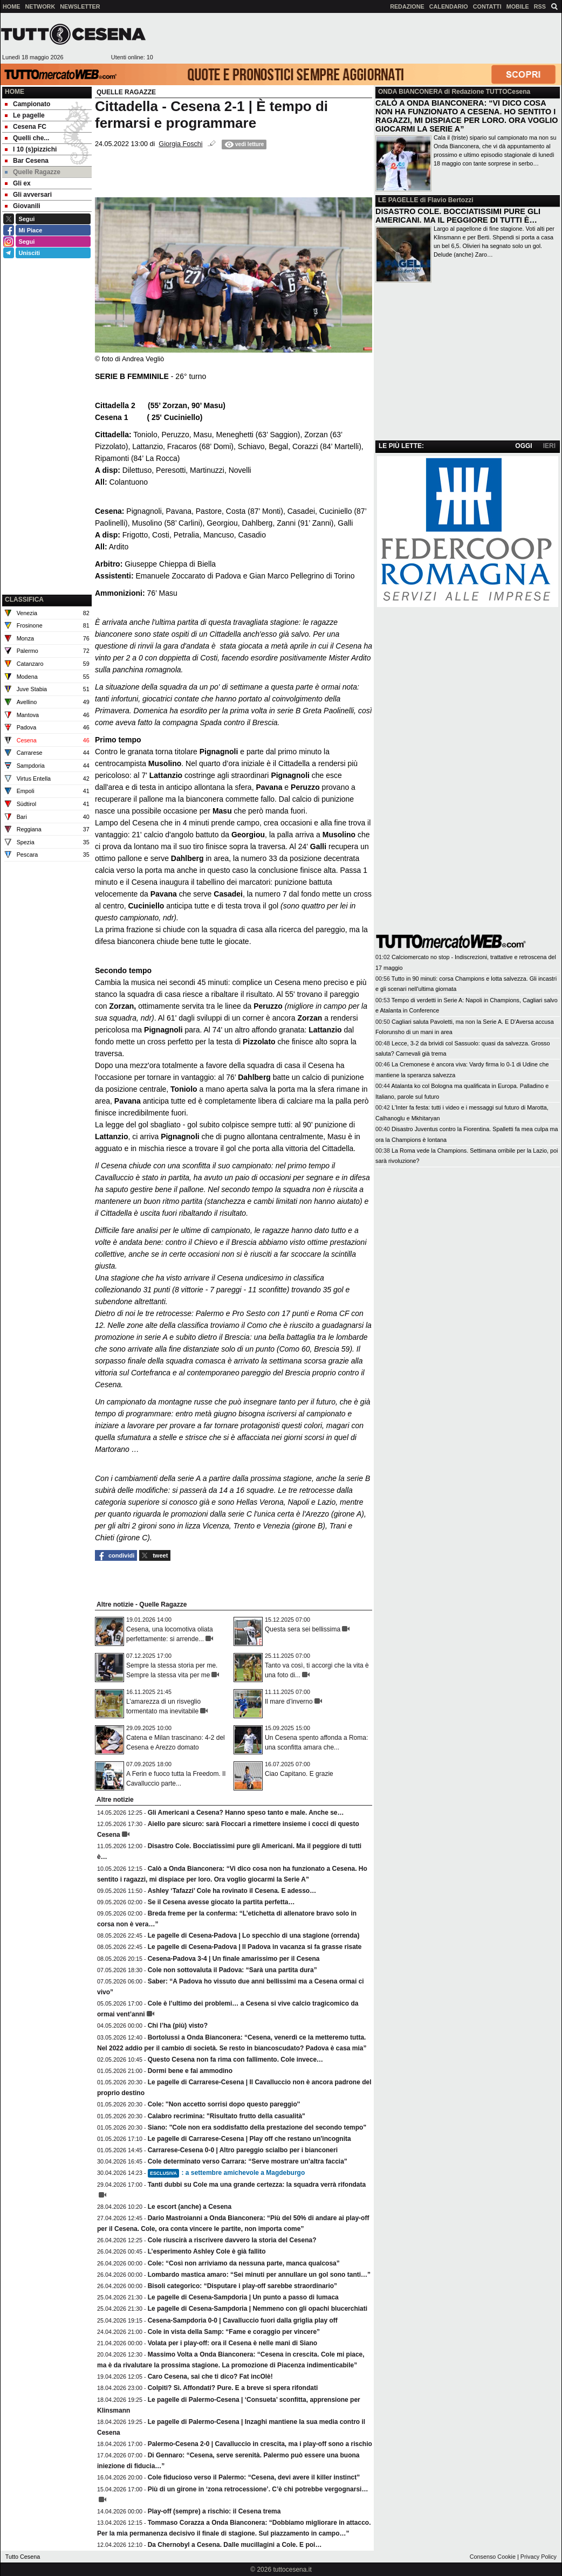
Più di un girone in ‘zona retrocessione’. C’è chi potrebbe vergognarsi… (258, 2489)
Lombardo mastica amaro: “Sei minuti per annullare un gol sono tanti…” (259, 2274)
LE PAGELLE (398, 200)
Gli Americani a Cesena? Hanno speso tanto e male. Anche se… (246, 1812)
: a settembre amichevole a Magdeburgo (226, 2172)
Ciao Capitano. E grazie (299, 1774)
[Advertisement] (47, 537)
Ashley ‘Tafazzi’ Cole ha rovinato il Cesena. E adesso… (232, 1891)
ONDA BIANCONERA (410, 91)
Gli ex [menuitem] (18, 183)
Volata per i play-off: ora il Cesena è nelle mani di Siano (233, 2343)
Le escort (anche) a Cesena (189, 2206)
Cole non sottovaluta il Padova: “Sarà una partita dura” (232, 1970)
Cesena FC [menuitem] (25, 126)
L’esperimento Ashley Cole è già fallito (207, 2251)
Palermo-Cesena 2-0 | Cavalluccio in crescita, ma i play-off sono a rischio (260, 2444)
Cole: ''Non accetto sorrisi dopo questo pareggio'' (224, 2104)
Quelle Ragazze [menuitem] (32, 172)
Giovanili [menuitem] (22, 206)
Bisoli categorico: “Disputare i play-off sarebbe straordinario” (242, 2286)
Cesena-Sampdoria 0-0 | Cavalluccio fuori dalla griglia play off (243, 2320)
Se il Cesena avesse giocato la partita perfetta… (221, 1902)
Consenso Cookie (493, 2556)
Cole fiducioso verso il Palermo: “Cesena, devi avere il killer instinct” (254, 2477)
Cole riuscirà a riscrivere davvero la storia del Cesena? (232, 2240)
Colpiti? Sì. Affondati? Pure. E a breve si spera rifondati (233, 2388)
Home (14, 91)
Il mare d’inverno (289, 1701)
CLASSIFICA (24, 599)
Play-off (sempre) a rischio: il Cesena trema (214, 2511)
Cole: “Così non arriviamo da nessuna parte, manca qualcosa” (244, 2263)
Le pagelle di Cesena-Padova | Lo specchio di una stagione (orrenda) (254, 1935)
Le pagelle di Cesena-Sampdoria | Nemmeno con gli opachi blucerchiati (257, 2308)
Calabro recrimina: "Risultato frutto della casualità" (226, 2116)
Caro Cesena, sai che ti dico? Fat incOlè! (210, 2376)
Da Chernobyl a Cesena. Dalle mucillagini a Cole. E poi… (235, 2545)
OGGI (523, 446)
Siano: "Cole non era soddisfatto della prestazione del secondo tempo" (257, 2127)
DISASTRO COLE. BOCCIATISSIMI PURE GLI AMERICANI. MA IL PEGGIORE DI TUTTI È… (457, 215)
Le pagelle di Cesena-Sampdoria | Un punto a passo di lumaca (243, 2297)
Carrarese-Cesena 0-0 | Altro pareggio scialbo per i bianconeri (243, 2150)
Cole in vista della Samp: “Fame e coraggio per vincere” (234, 2332)
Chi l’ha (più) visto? (178, 2025)
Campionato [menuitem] (27, 104)
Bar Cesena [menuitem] (27, 160)
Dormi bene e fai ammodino (190, 2071)
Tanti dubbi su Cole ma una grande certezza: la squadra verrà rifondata (257, 2184)
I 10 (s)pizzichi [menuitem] (31, 149)
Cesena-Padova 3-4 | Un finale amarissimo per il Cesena (234, 1958)
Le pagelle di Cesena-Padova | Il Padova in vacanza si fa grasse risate (255, 1947)
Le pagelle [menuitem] (25, 115)
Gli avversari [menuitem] (28, 194)
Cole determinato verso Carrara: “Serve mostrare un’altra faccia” (247, 2161)
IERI (549, 446)
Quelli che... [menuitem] (27, 138)
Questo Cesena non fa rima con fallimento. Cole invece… (235, 2059)
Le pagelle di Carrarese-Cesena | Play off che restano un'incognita (249, 2139)
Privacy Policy (538, 2556)
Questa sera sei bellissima (302, 1629)
